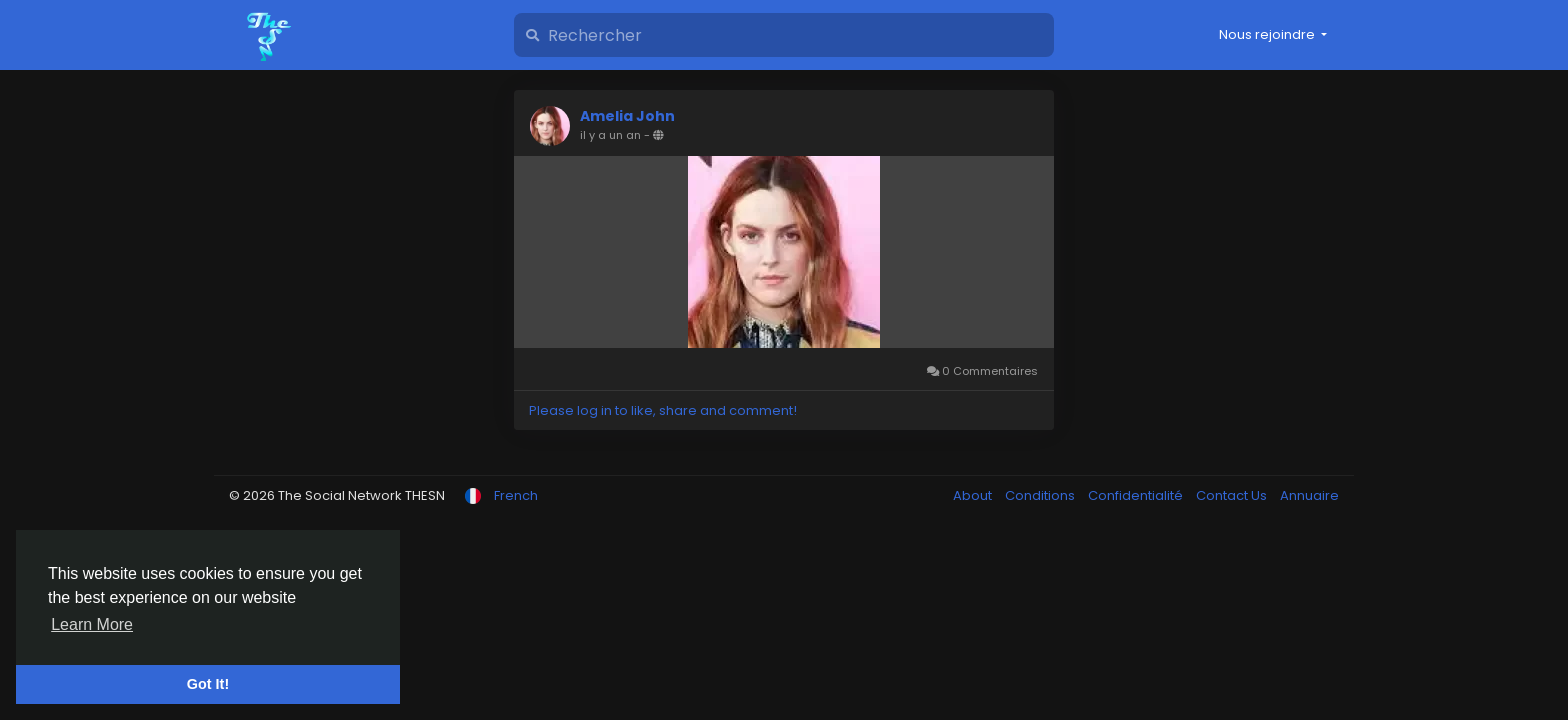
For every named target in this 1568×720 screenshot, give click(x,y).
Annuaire (1309, 495)
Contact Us (1233, 495)
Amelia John (627, 116)
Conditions (1041, 495)
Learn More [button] (92, 624)
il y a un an (610, 135)
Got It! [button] (208, 684)
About (974, 495)
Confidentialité (1137, 495)
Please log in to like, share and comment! (663, 410)
